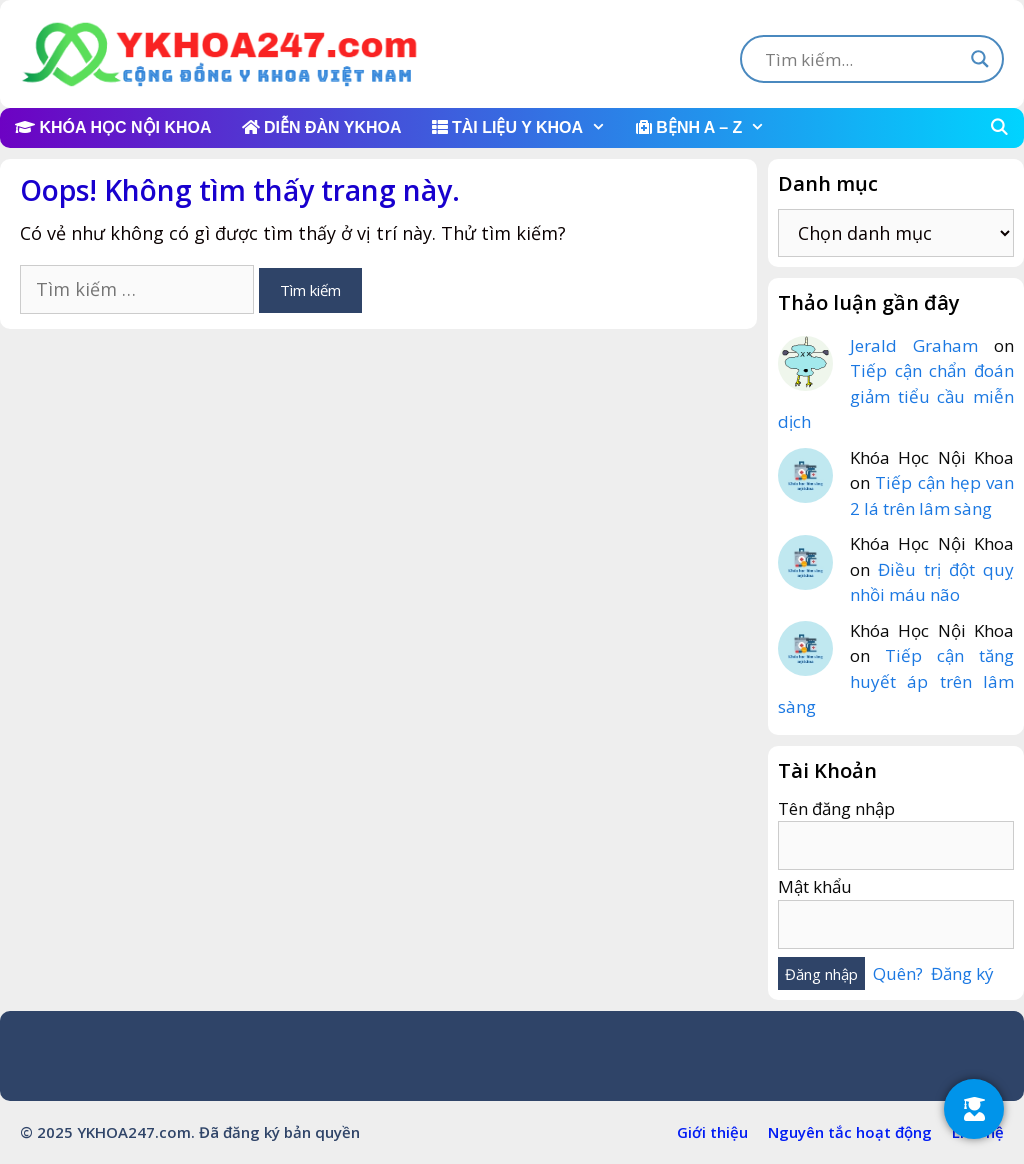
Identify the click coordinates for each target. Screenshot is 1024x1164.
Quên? (898, 973)
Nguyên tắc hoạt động (850, 1132)
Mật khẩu (815, 886)
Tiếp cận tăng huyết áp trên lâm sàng (896, 681)
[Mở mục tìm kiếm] (998, 128)
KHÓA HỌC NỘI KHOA (113, 127)
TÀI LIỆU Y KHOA (526, 128)
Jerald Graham (914, 345)
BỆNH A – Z (708, 128)
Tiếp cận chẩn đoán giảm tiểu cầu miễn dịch (896, 396)
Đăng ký (962, 973)
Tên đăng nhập (836, 808)
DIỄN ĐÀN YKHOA (322, 127)
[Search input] (863, 59)
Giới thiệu (712, 1132)
